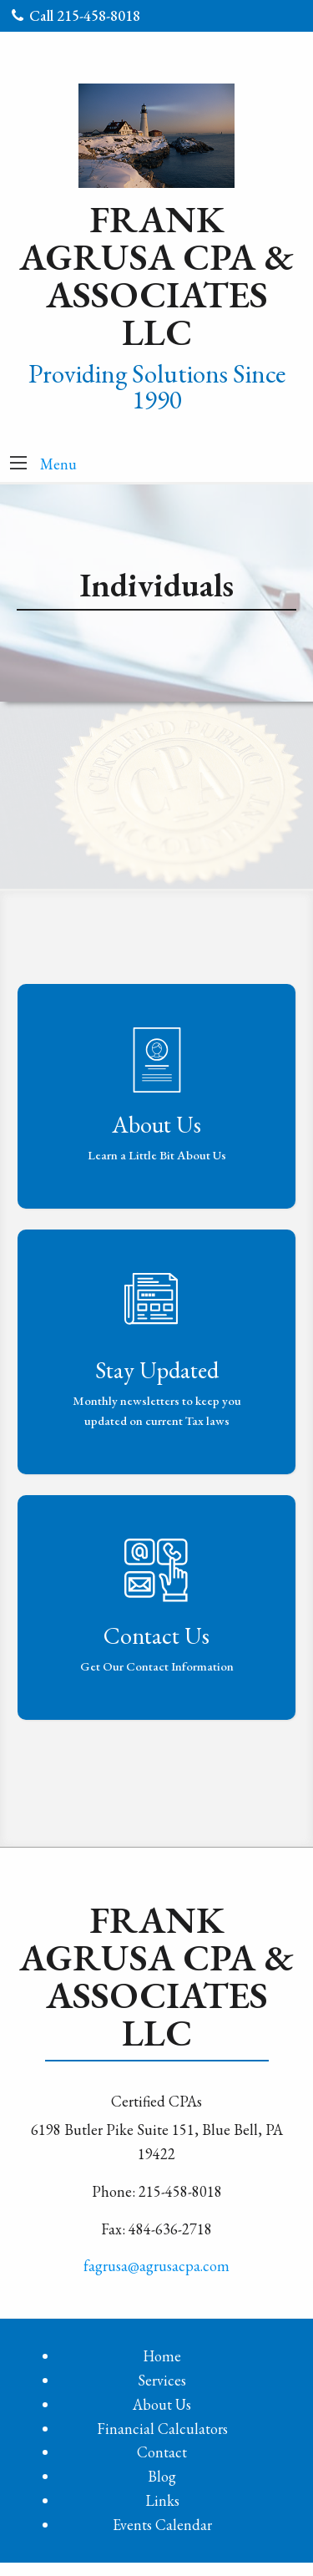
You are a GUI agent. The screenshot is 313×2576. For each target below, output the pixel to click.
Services (162, 2380)
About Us (162, 2404)
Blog (162, 2476)
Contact (162, 2452)
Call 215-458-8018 (76, 15)
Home (162, 2356)
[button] (18, 464)
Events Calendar (162, 2524)
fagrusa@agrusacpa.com (156, 2265)
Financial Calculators (162, 2428)
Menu (58, 464)
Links (162, 2500)
